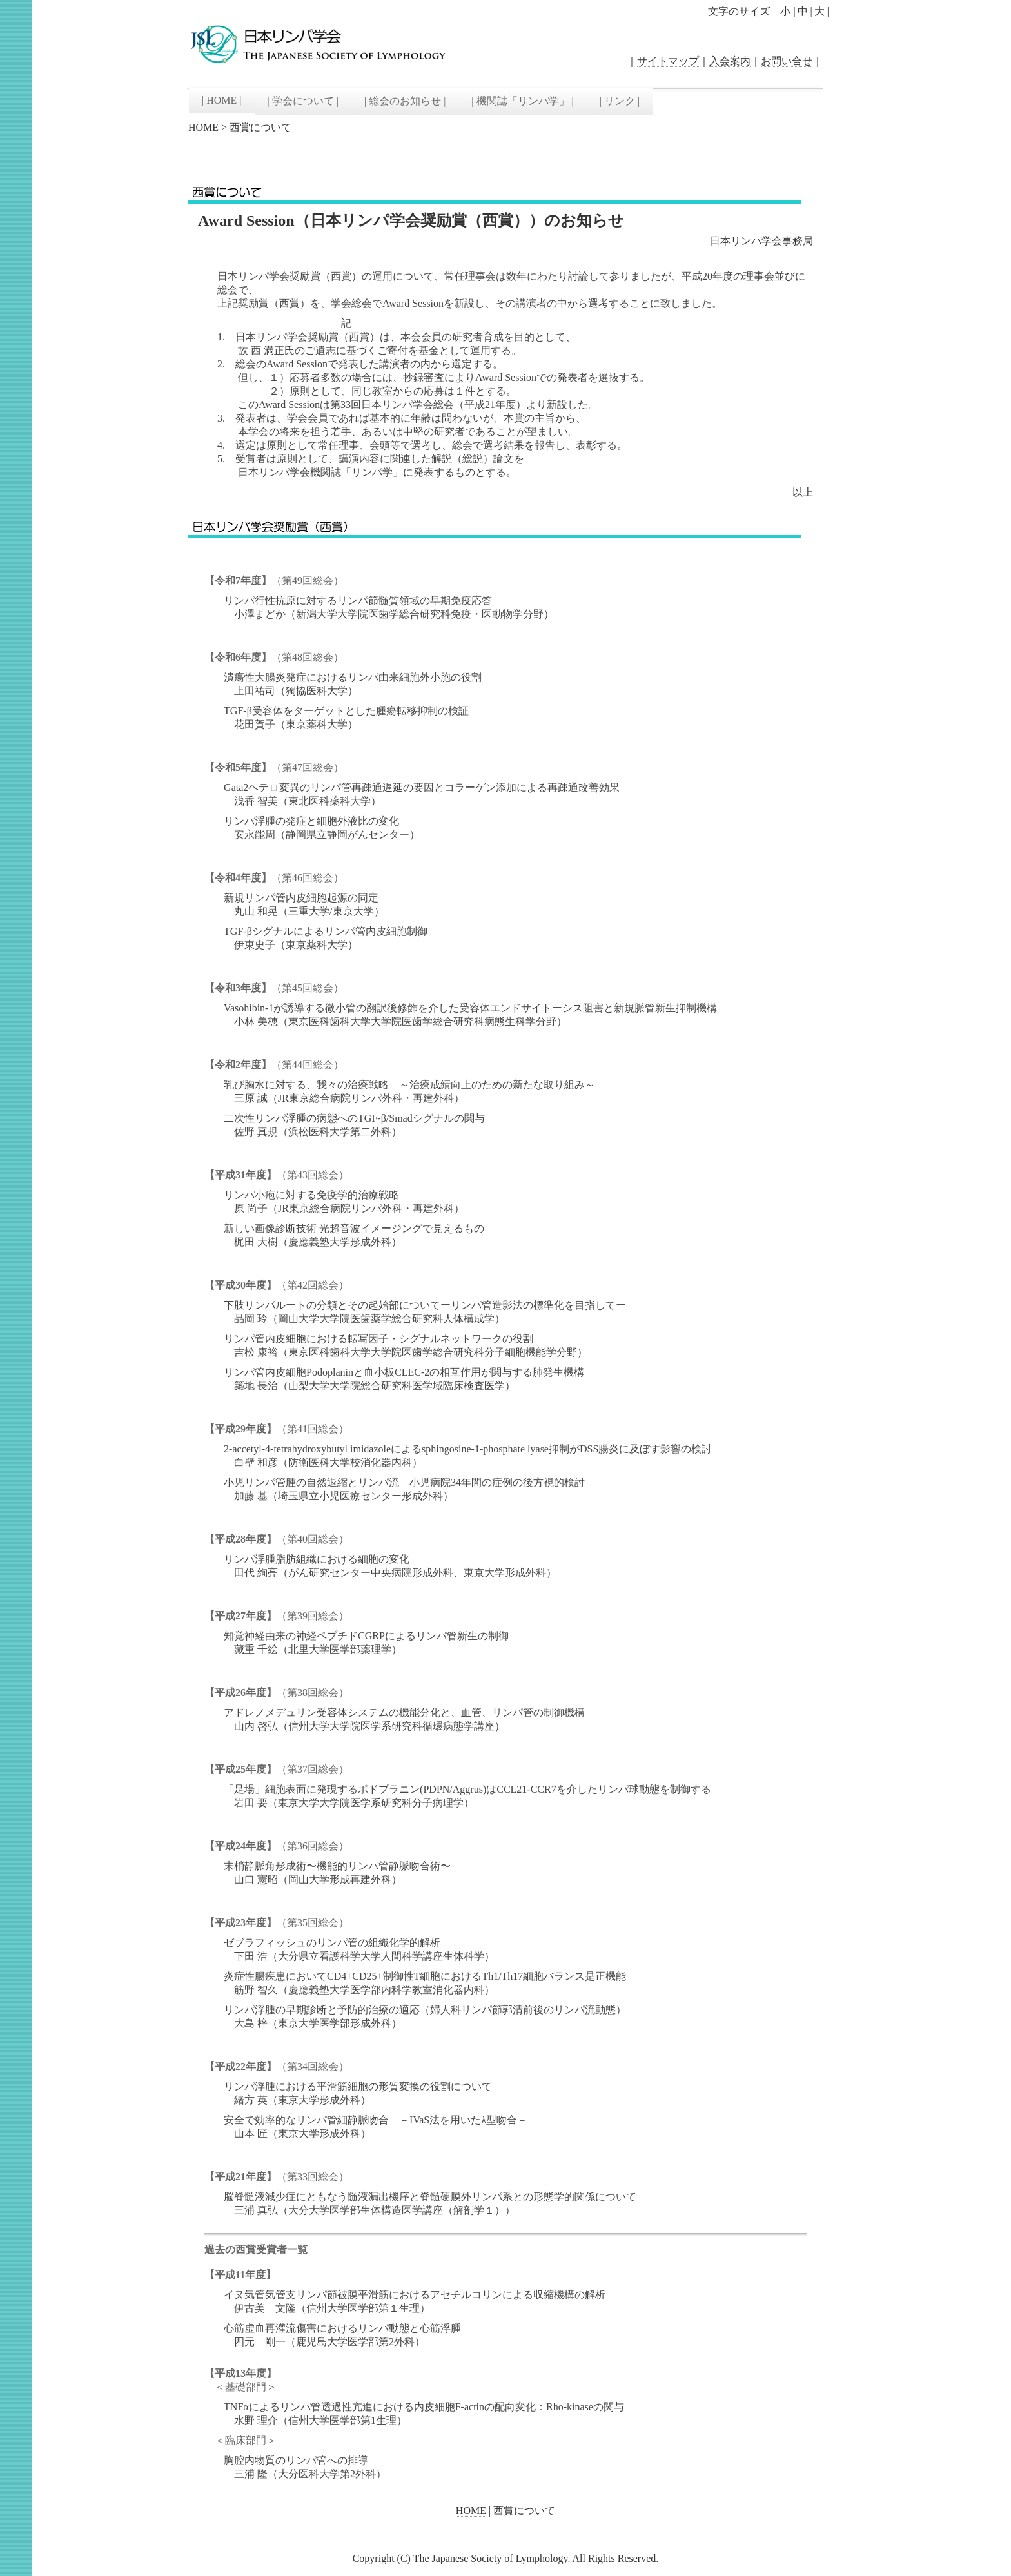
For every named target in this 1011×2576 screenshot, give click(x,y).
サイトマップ (668, 60)
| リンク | (620, 100)
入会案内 (730, 60)
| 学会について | (303, 100)
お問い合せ (786, 60)
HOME (203, 127)
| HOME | (222, 100)
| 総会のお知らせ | (405, 100)
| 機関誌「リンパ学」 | (522, 100)
